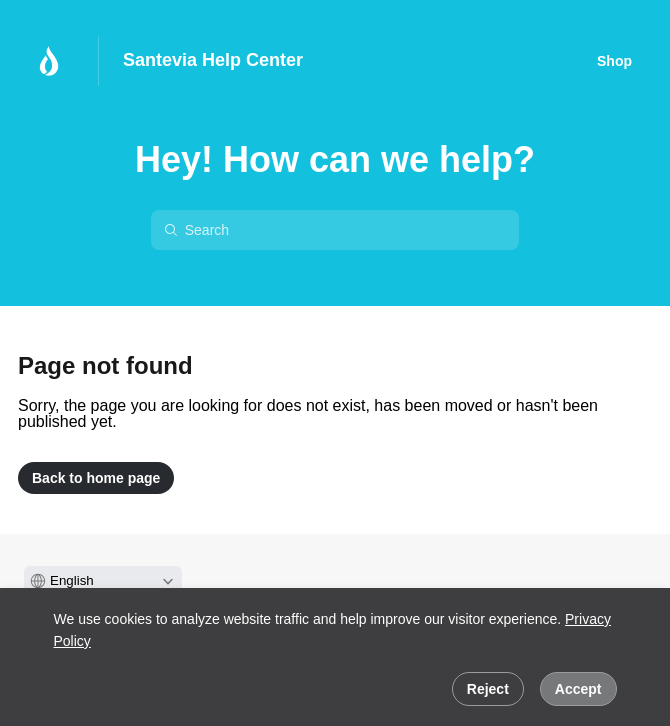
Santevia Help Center (213, 60)
